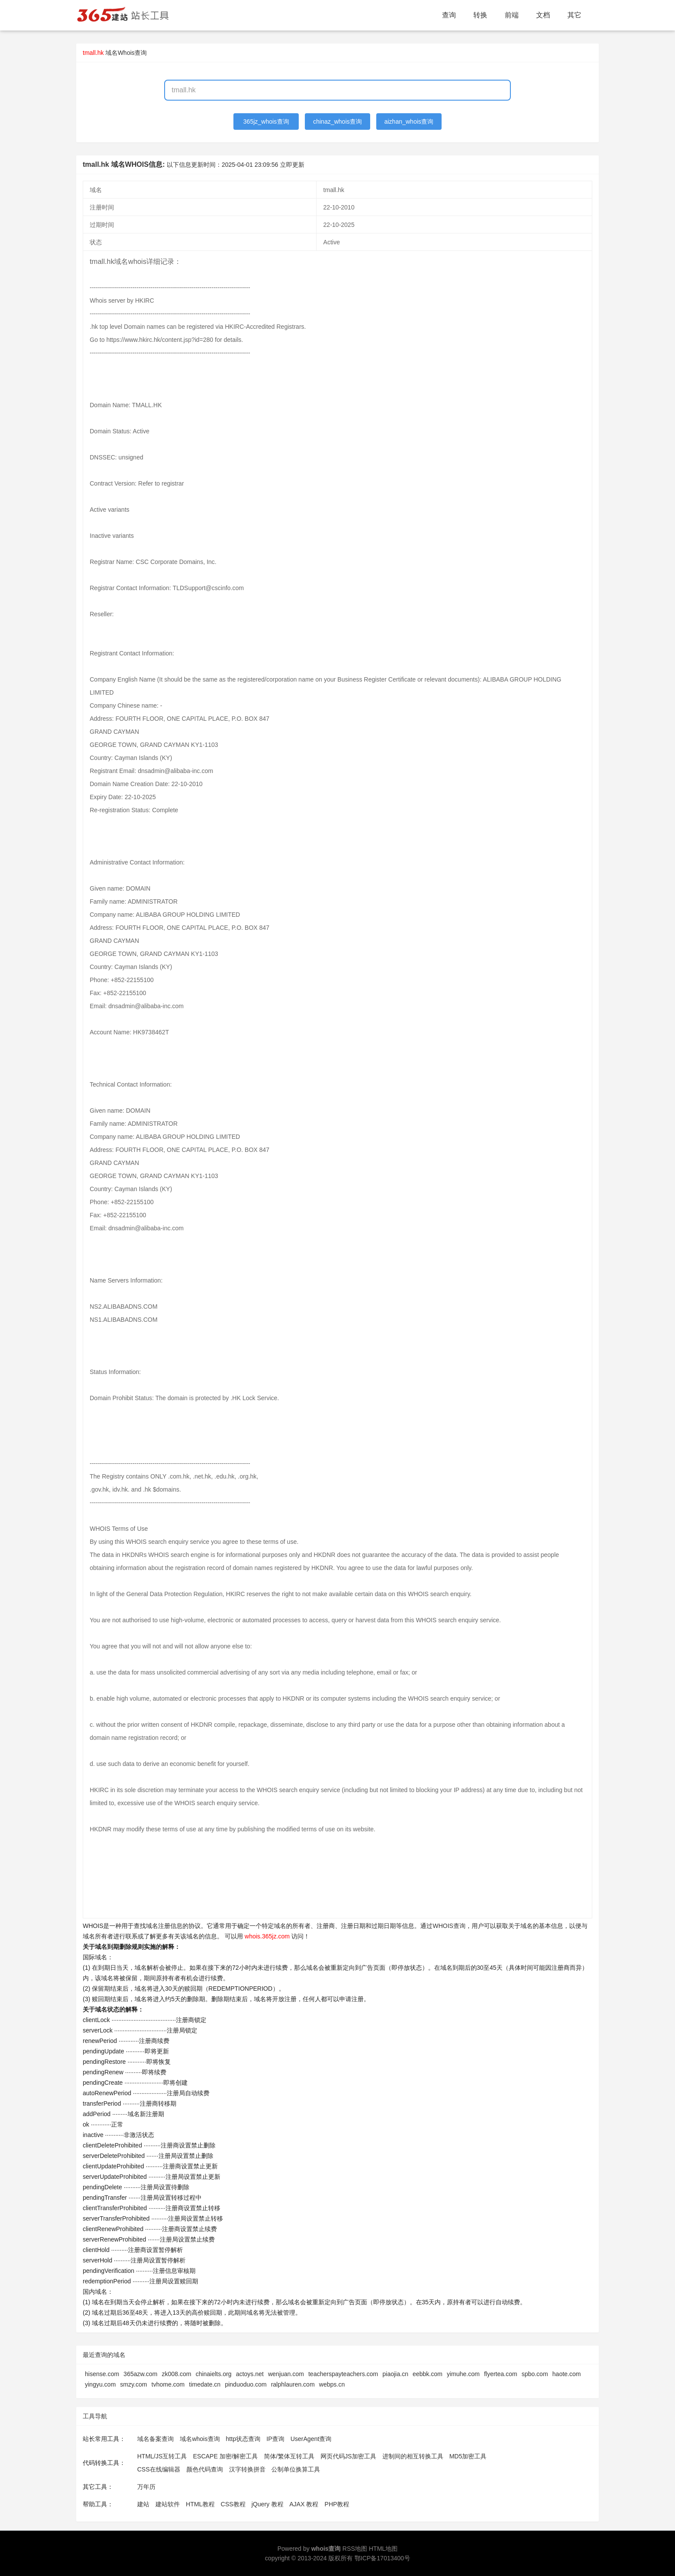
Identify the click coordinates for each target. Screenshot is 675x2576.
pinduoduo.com (246, 2384)
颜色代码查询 (204, 2469)
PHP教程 (336, 2504)
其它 (574, 15)
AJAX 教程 (304, 2504)
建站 (143, 2504)
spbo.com (535, 2373)
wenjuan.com (286, 2373)
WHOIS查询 (448, 1925)
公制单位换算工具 (295, 2469)
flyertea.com (500, 2373)
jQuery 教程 (267, 2504)
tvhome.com (168, 2384)
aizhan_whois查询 (408, 121)
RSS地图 (354, 2548)
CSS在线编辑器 (158, 2469)
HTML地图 (383, 2548)
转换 (480, 15)
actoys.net (250, 2373)
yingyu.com (100, 2384)
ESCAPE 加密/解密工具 (225, 2456)
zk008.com (176, 2373)
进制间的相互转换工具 (412, 2456)
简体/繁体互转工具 (289, 2456)
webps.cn (332, 2384)
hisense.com (102, 2373)
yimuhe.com (463, 2373)
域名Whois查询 (126, 52)
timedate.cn (204, 2384)
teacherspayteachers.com (343, 2373)
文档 (543, 15)
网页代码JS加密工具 (348, 2456)
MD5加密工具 (468, 2456)
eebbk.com (427, 2373)
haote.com (566, 2373)
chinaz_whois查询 (337, 121)
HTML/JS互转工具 (162, 2456)
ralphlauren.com (292, 2384)
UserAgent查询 (310, 2438)
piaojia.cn (395, 2373)
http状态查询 (243, 2438)
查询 (449, 15)
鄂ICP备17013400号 (382, 2558)
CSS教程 (233, 2504)
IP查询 (275, 2438)
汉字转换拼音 (247, 2469)
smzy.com (133, 2384)
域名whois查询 (200, 2438)
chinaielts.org (214, 2373)
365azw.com (141, 2373)
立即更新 (292, 164)
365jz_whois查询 (266, 121)
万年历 (146, 2486)
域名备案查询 (155, 2438)
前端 (512, 15)
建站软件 (167, 2504)
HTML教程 (200, 2504)
